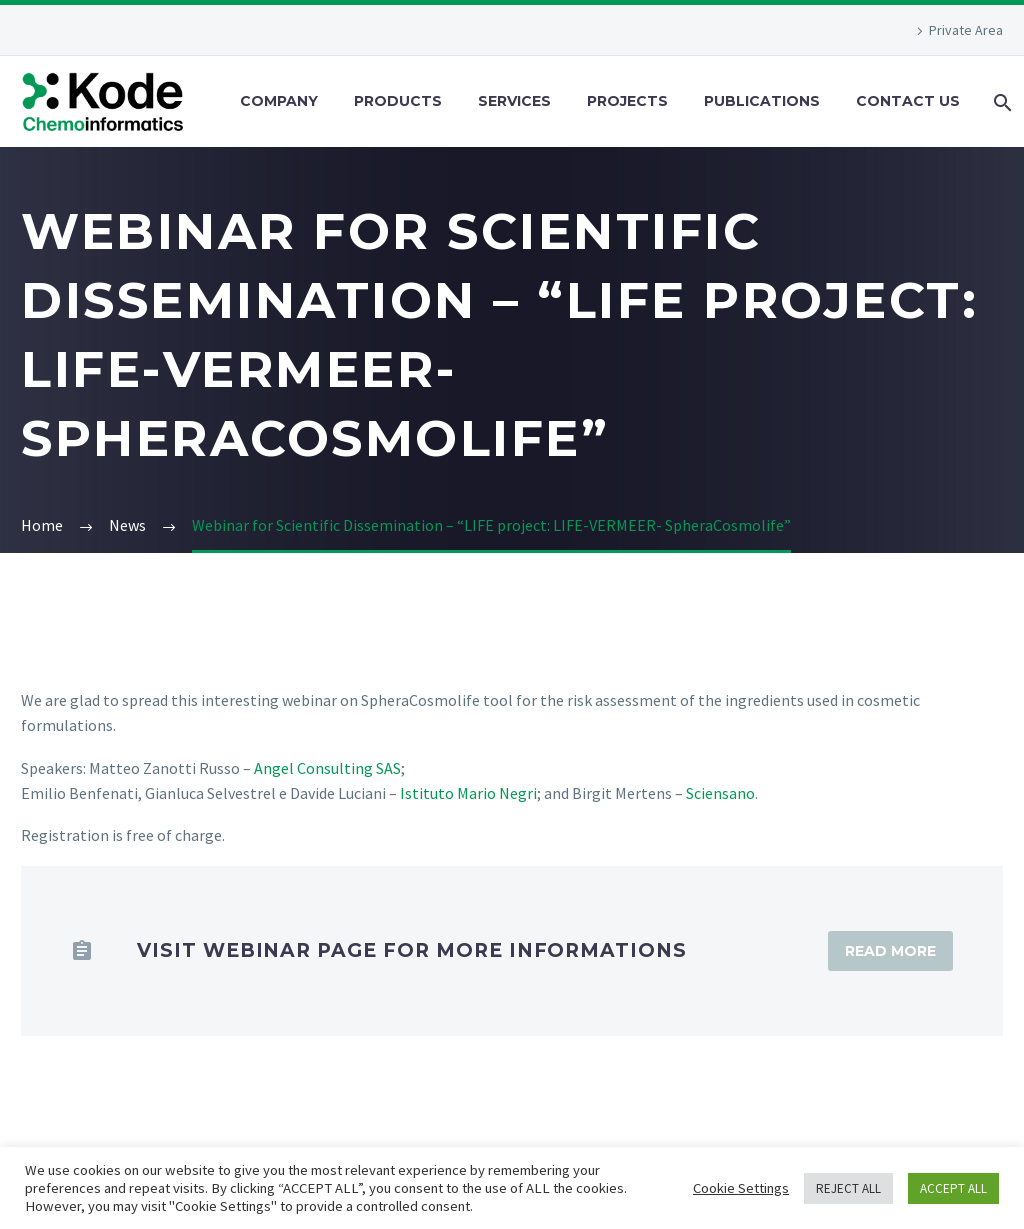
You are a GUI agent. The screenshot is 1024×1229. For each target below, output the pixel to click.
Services (514, 101)
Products (398, 101)
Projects (627, 101)
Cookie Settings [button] (741, 1188)
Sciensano (720, 793)
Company (279, 101)
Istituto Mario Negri (468, 793)
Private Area (966, 30)
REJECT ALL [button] (848, 1188)
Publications (762, 101)
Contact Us (908, 101)
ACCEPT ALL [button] (953, 1188)
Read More (890, 951)
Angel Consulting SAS (327, 768)
